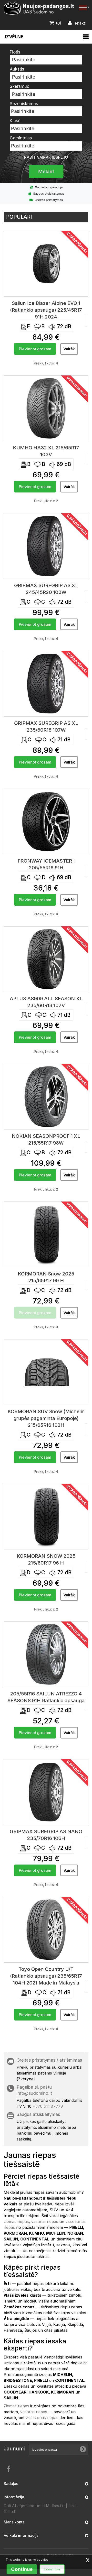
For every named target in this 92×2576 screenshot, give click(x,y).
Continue (22, 2569)
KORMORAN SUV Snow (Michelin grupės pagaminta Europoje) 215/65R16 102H (46, 1418)
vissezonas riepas (42, 2417)
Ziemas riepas (16, 2405)
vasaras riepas (44, 2221)
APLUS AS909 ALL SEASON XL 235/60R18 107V (46, 1002)
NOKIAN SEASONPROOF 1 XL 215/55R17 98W (46, 1139)
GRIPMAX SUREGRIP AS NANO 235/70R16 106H (46, 1835)
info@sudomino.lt (34, 2093)
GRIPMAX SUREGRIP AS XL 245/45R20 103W (46, 589)
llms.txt (58, 2505)
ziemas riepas (16, 2221)
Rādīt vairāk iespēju (46, 157)
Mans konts (14, 2522)
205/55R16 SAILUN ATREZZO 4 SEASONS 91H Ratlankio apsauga (46, 1697)
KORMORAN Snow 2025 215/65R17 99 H (46, 1277)
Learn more (52, 2569)
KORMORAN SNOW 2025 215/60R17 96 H (46, 1559)
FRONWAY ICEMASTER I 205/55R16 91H (46, 864)
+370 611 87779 (48, 2106)
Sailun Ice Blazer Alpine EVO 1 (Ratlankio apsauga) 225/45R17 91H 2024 (46, 310)
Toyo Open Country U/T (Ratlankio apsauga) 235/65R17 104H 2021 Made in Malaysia (46, 1976)
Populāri (19, 217)
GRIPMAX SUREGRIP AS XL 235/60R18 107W (46, 726)
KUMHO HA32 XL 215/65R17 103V (46, 451)
